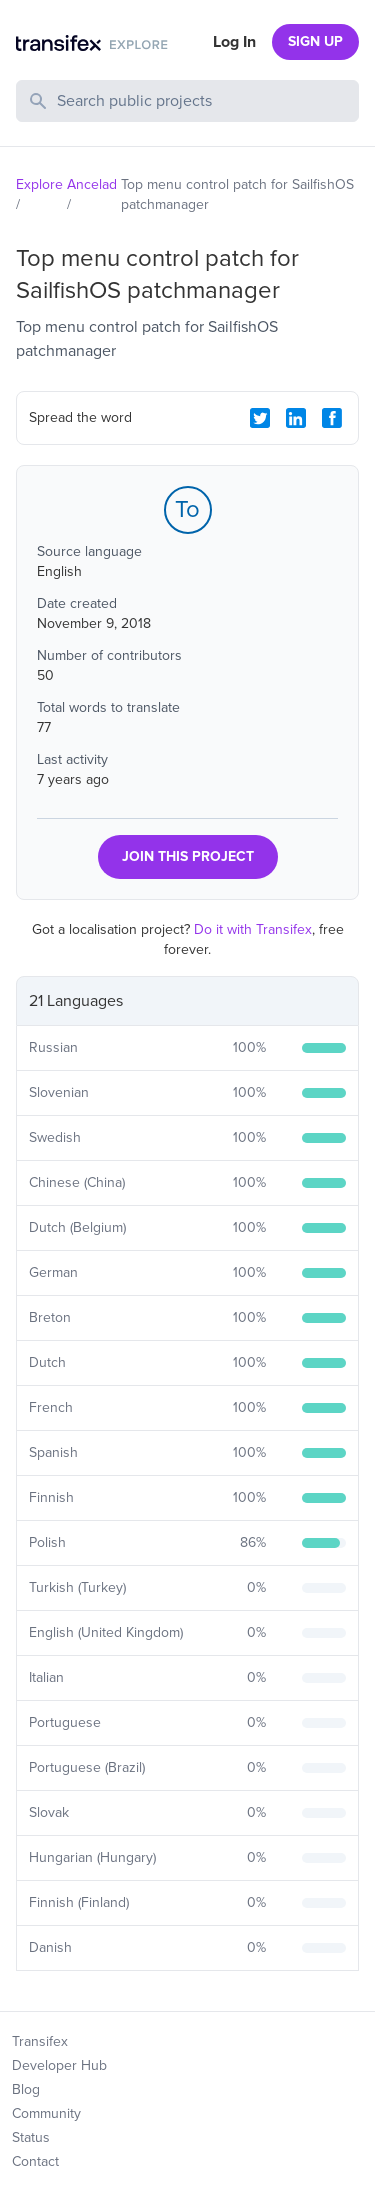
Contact (35, 2161)
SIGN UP (315, 41)
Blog (26, 2089)
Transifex (40, 2041)
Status (31, 2137)
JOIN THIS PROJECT (188, 856)
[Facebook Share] (332, 418)
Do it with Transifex (253, 929)
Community (46, 2113)
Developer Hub (59, 2065)
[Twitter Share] (260, 418)
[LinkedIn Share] (296, 418)
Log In (234, 42)
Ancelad (92, 184)
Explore (39, 184)
